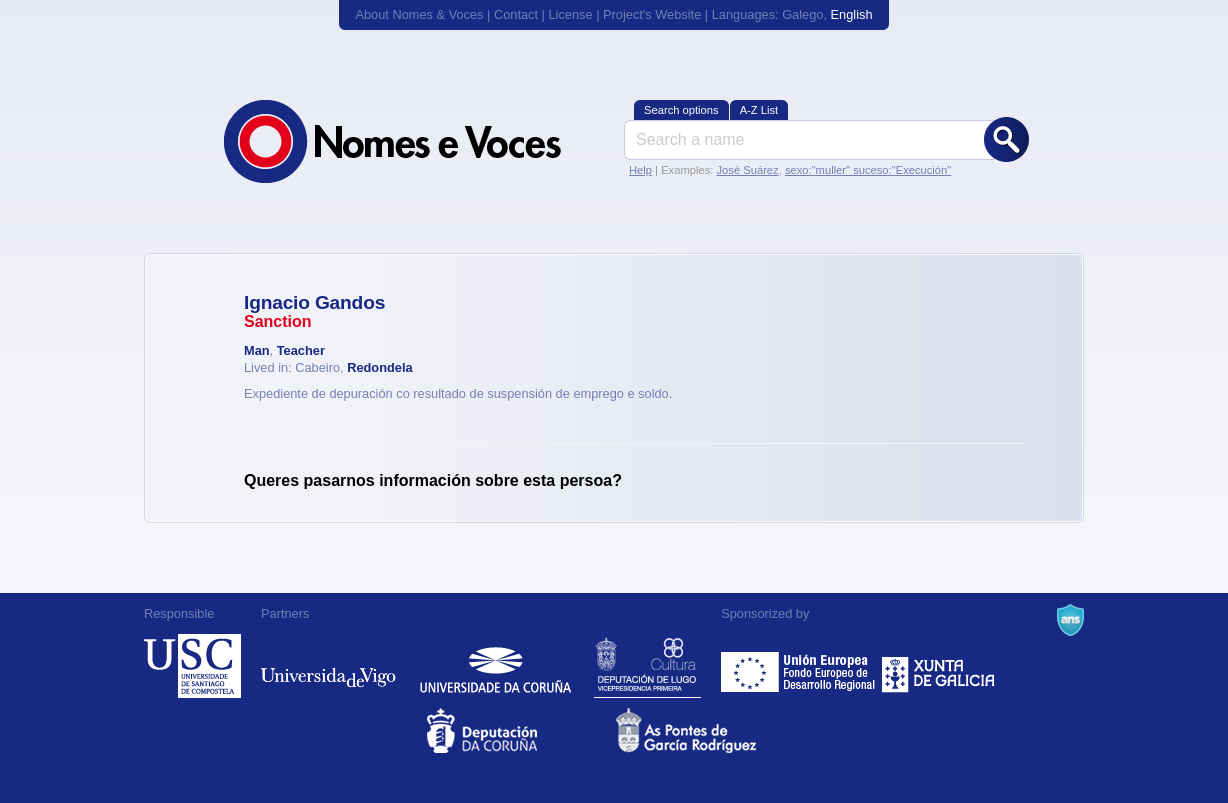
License (570, 14)
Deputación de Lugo (647, 666)
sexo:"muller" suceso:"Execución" (868, 170)
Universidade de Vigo (328, 666)
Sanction (278, 321)
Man (257, 350)
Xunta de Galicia (938, 666)
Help (640, 170)
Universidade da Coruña (495, 666)
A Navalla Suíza (1070, 620)
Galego (802, 14)
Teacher (301, 350)
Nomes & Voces (414, 141)
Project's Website (652, 14)
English (852, 14)
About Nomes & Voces (419, 14)
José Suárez (747, 170)
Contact (516, 14)
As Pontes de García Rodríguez (708, 730)
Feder (799, 666)
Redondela (379, 367)
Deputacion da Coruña (519, 730)
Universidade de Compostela (192, 666)
